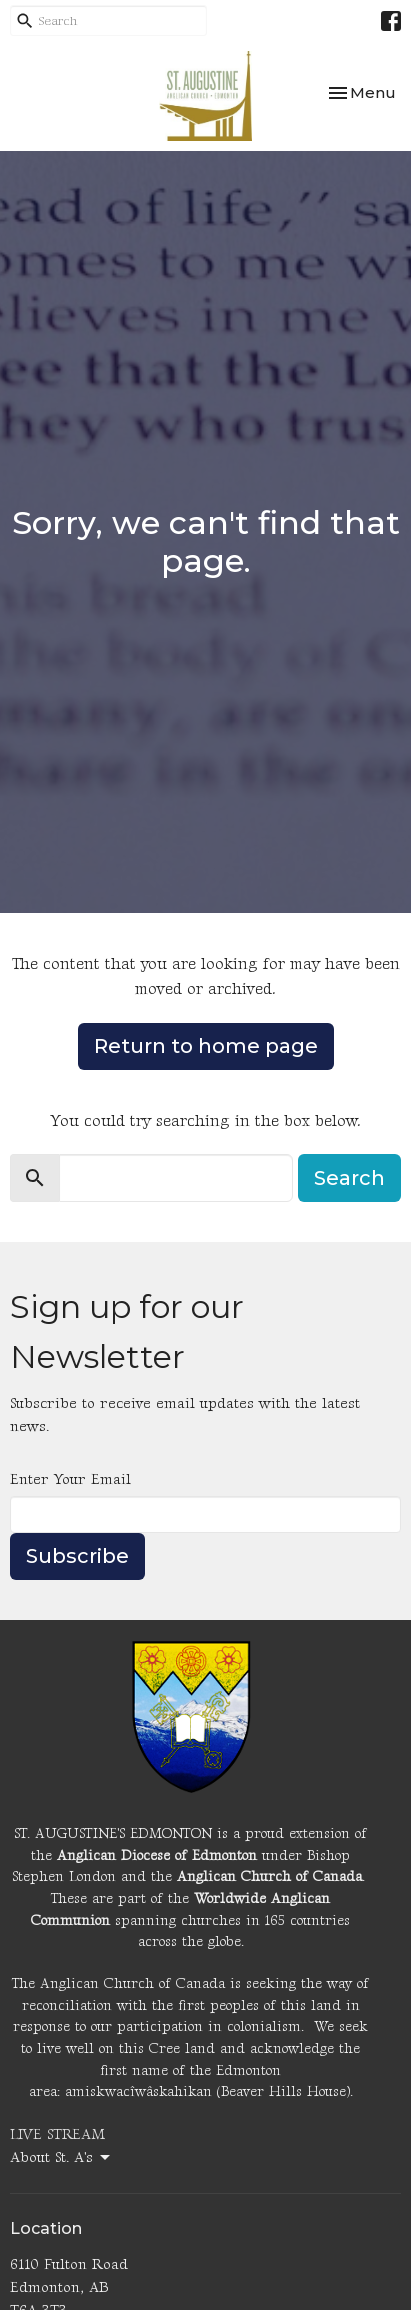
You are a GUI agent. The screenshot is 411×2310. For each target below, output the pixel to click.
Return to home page (206, 1046)
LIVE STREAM (57, 2134)
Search (349, 1178)
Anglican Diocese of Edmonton (157, 1855)
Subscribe (77, 1556)
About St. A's (61, 2158)
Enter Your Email (70, 1479)
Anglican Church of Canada (269, 1876)
